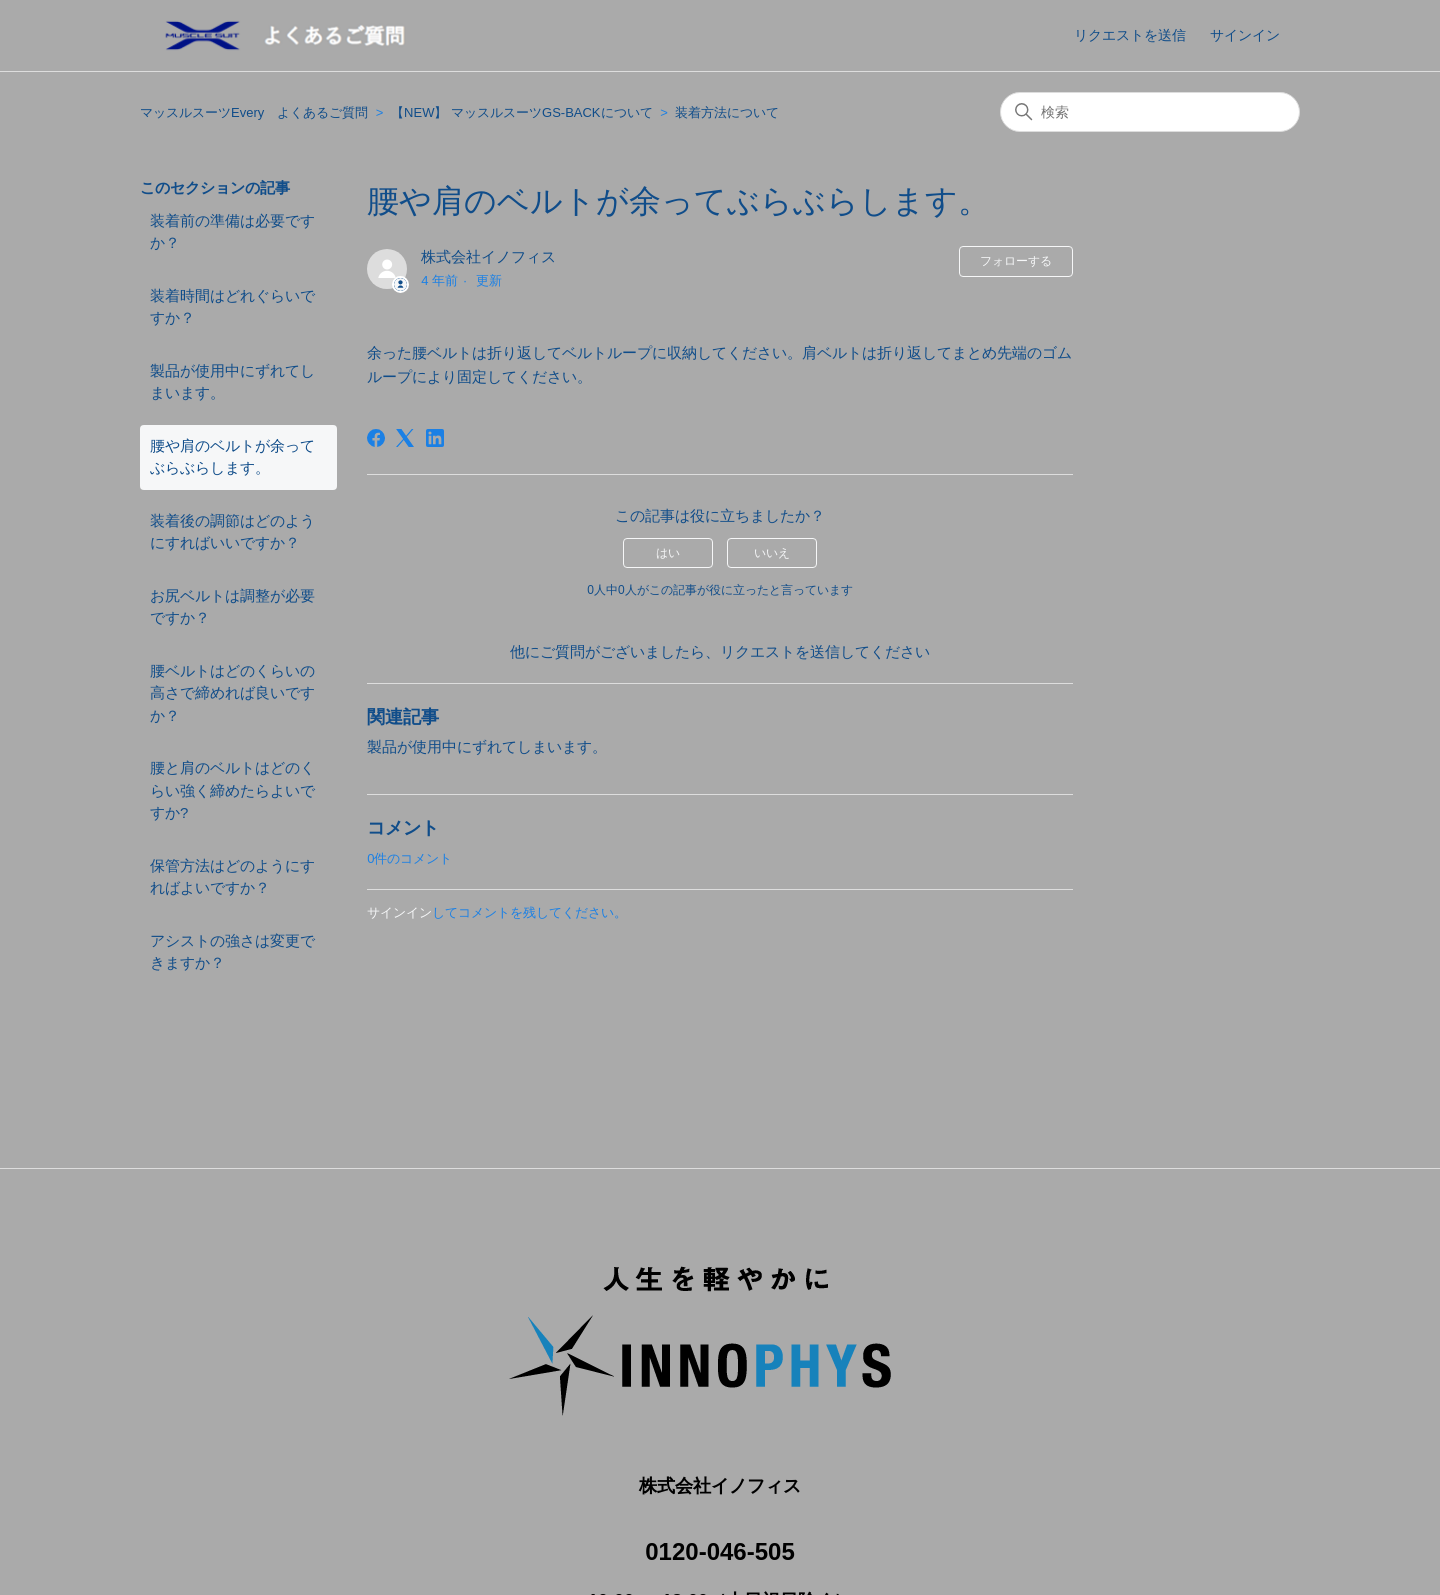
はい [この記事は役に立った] (668, 553)
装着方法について (727, 112)
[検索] (1150, 112)
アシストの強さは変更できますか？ (232, 952)
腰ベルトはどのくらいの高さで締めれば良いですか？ (232, 693)
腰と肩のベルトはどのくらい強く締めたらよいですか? (232, 790)
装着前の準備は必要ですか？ (232, 232)
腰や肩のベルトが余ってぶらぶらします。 (232, 457)
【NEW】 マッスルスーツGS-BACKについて (521, 112)
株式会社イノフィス (496, 256)
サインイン (399, 912)
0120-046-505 (719, 1528)
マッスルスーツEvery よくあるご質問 (254, 112)
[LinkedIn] (435, 438)
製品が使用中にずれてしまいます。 (232, 382)
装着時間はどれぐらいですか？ (232, 307)
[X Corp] (405, 438)
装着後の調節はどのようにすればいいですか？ (232, 532)
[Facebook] (376, 438)
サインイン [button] (1245, 35)
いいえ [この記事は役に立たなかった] (772, 553)
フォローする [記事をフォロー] (1016, 261)
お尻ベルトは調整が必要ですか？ (232, 607)
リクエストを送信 (1130, 35)
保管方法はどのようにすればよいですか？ (232, 877)
